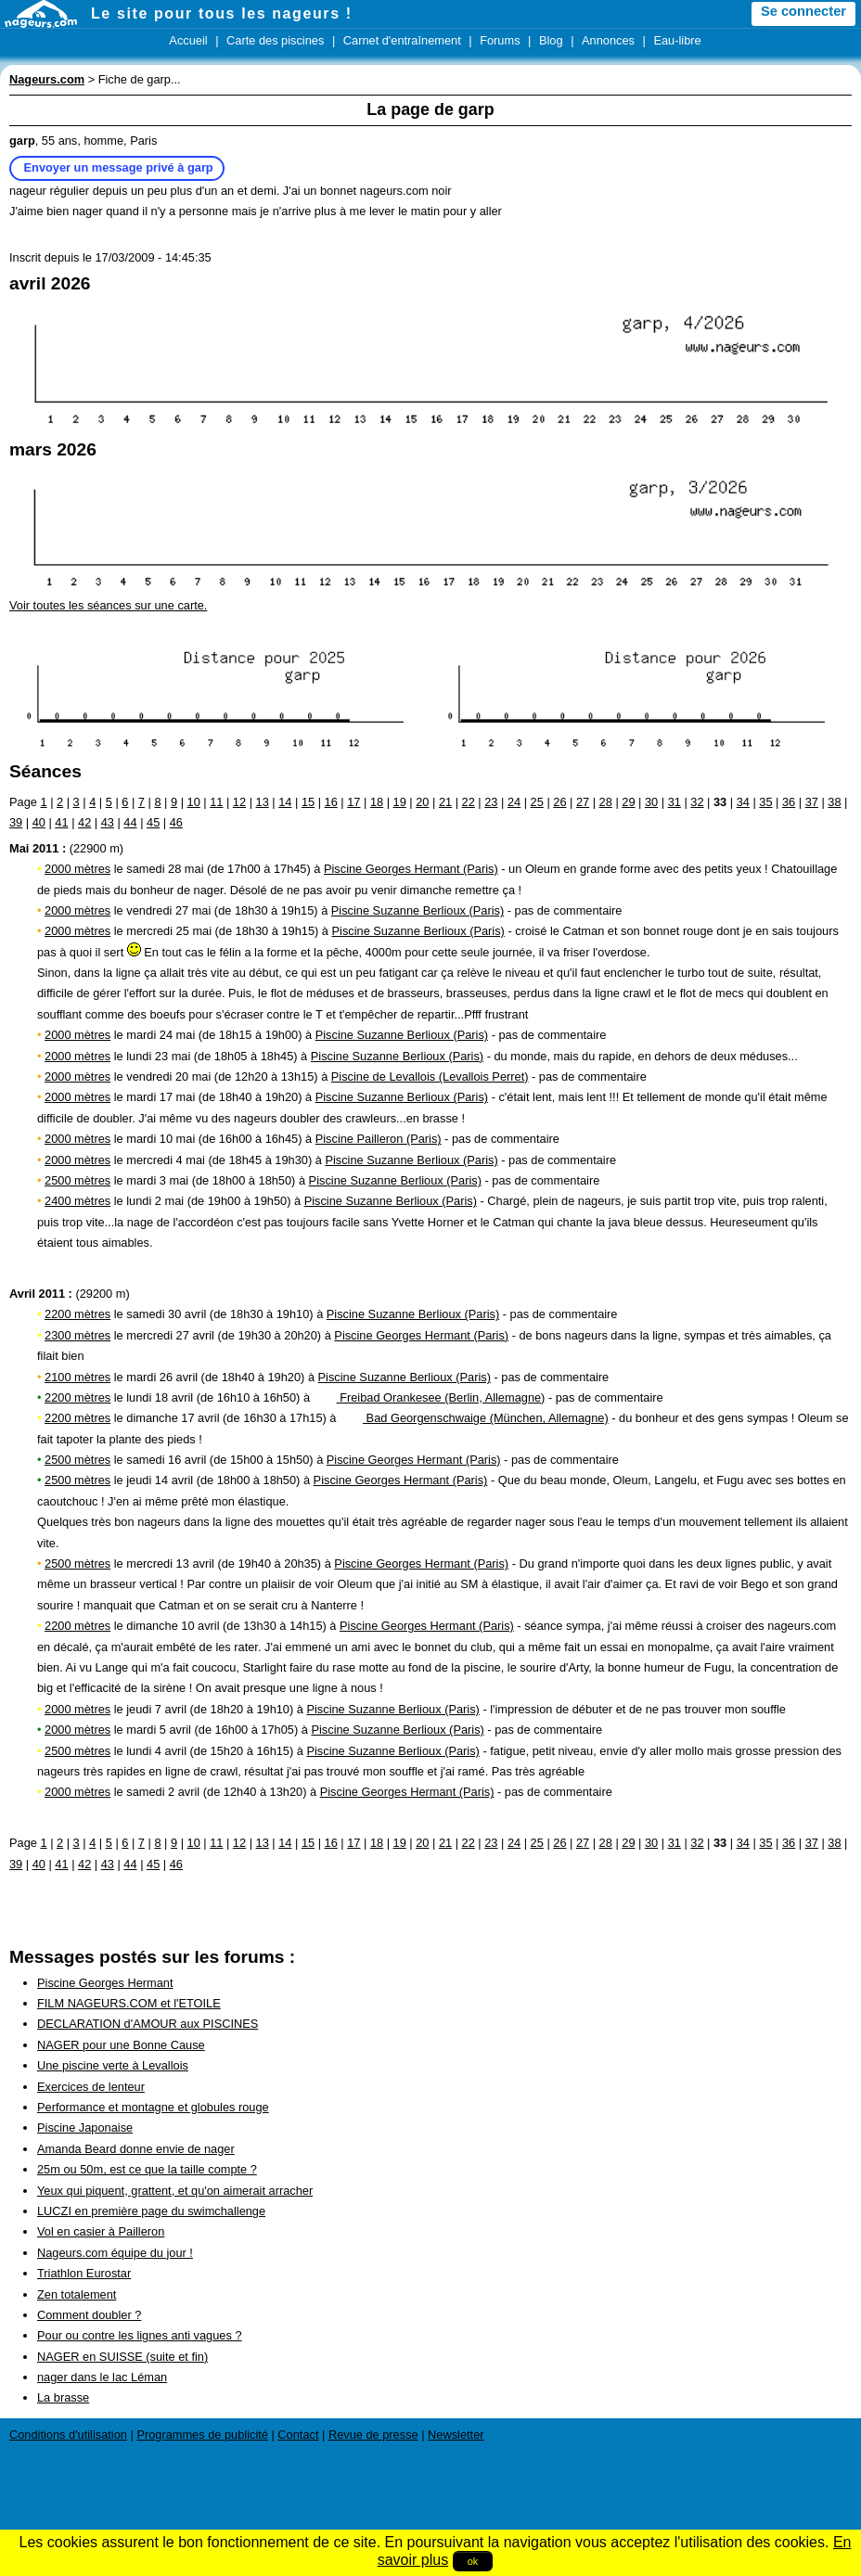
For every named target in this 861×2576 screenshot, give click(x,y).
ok (473, 2561)
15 (308, 802)
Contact (297, 2434)
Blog (551, 40)
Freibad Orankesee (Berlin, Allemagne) (430, 1397)
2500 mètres (77, 1180)
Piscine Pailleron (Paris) (378, 1139)
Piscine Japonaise (85, 2127)
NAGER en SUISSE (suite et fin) (122, 2357)
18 (376, 802)
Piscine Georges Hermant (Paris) (411, 869)
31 (674, 802)
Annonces (608, 40)
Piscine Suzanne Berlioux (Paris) (417, 910)
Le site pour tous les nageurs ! (222, 13)
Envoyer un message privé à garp (118, 167)
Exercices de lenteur (91, 2087)
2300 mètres (77, 1335)
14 (284, 802)
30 (651, 802)
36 (788, 802)
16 (331, 802)
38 (834, 802)
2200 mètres (77, 1314)
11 (216, 802)
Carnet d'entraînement (402, 40)
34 (743, 802)
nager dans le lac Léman (102, 2377)
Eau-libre (676, 40)
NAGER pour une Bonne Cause (121, 2045)
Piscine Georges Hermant (105, 1983)
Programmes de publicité (202, 2434)
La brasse (63, 2397)
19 (399, 802)
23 (490, 802)
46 (176, 822)
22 (468, 802)
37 (811, 802)
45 (153, 822)
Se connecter (803, 11)
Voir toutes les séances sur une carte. (108, 605)
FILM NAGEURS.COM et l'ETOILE (129, 2003)
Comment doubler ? (89, 2315)
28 (605, 802)
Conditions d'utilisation (68, 2434)
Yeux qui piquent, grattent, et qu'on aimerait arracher (175, 2191)
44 (129, 822)
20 (422, 802)
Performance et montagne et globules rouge (153, 2107)
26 (559, 802)
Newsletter (455, 2434)
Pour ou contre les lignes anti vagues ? (139, 2335)
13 (262, 802)
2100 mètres (77, 1377)
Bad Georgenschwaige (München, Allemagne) (474, 1418)
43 (107, 822)
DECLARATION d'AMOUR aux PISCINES (147, 2024)
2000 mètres (77, 869)
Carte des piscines (275, 40)
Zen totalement (76, 2294)
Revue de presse (373, 2434)
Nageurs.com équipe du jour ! (115, 2253)
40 (38, 822)
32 (696, 802)
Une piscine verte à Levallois (112, 2065)
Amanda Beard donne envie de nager (136, 2149)
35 (765, 802)
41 (61, 822)
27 (582, 802)
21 (445, 802)
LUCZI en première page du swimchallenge (151, 2211)
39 (15, 822)
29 (628, 802)
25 (537, 802)
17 (353, 802)
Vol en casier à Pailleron (100, 2231)
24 (514, 802)
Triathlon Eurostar (84, 2273)
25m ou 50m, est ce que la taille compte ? (147, 2169)
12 (239, 802)
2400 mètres (77, 1201)
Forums (500, 40)
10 (193, 802)
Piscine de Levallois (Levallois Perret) (430, 1076)
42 (84, 822)
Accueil (188, 40)
